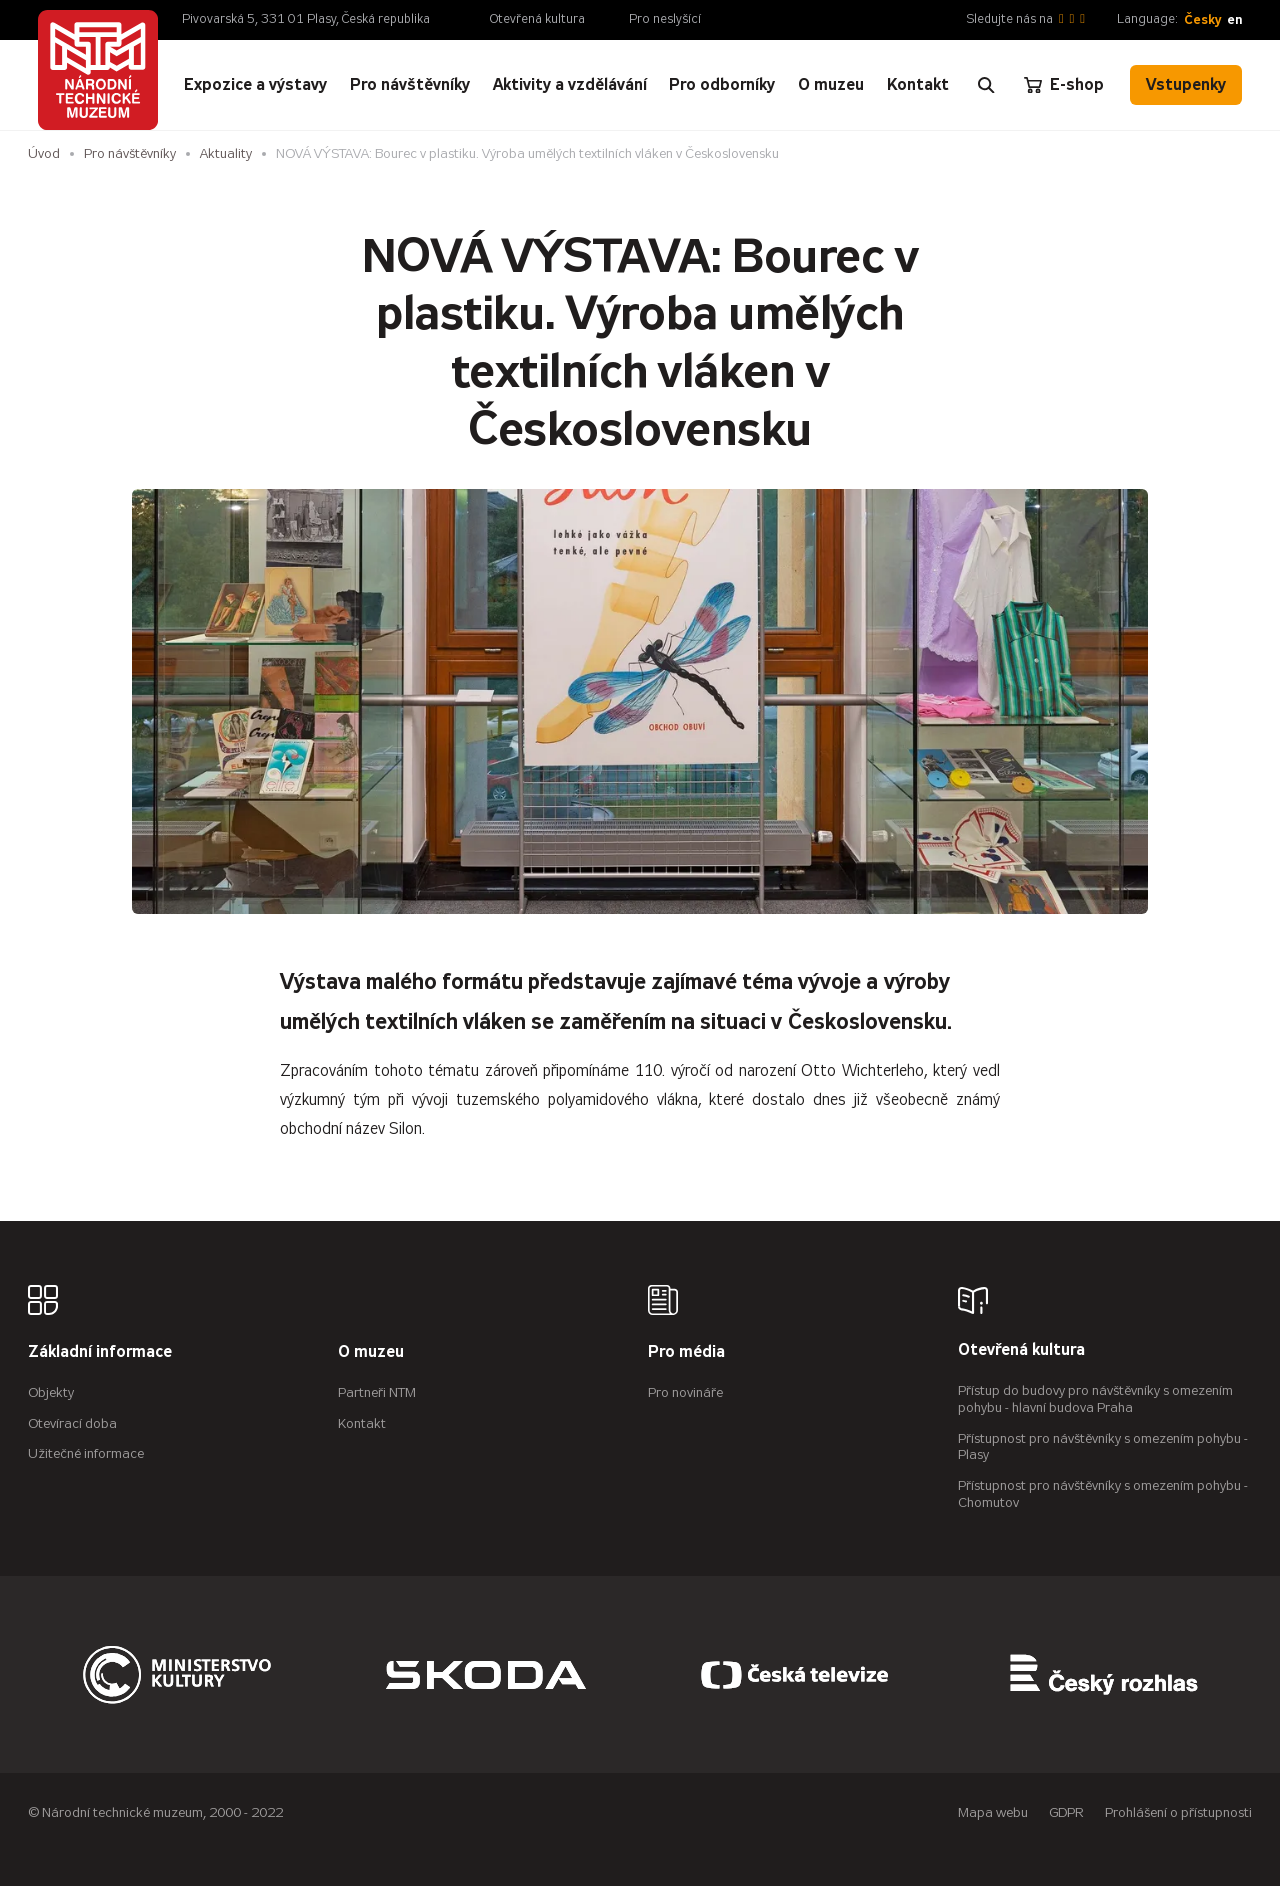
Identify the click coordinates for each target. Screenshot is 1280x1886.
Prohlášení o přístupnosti (1178, 1812)
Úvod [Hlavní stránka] (44, 153)
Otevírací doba (72, 1423)
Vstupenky (1186, 84)
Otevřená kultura (537, 19)
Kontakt (362, 1423)
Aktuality (226, 153)
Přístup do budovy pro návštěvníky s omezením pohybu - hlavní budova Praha (1095, 1399)
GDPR (1066, 1812)
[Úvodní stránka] (98, 70)
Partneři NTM (377, 1392)
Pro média (686, 1352)
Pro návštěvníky (130, 153)
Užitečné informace (86, 1453)
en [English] (1234, 19)
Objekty (51, 1392)
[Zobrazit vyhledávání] (986, 85)
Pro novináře (685, 1392)
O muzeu (371, 1352)
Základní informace (100, 1352)
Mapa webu (993, 1812)
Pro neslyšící (665, 19)
